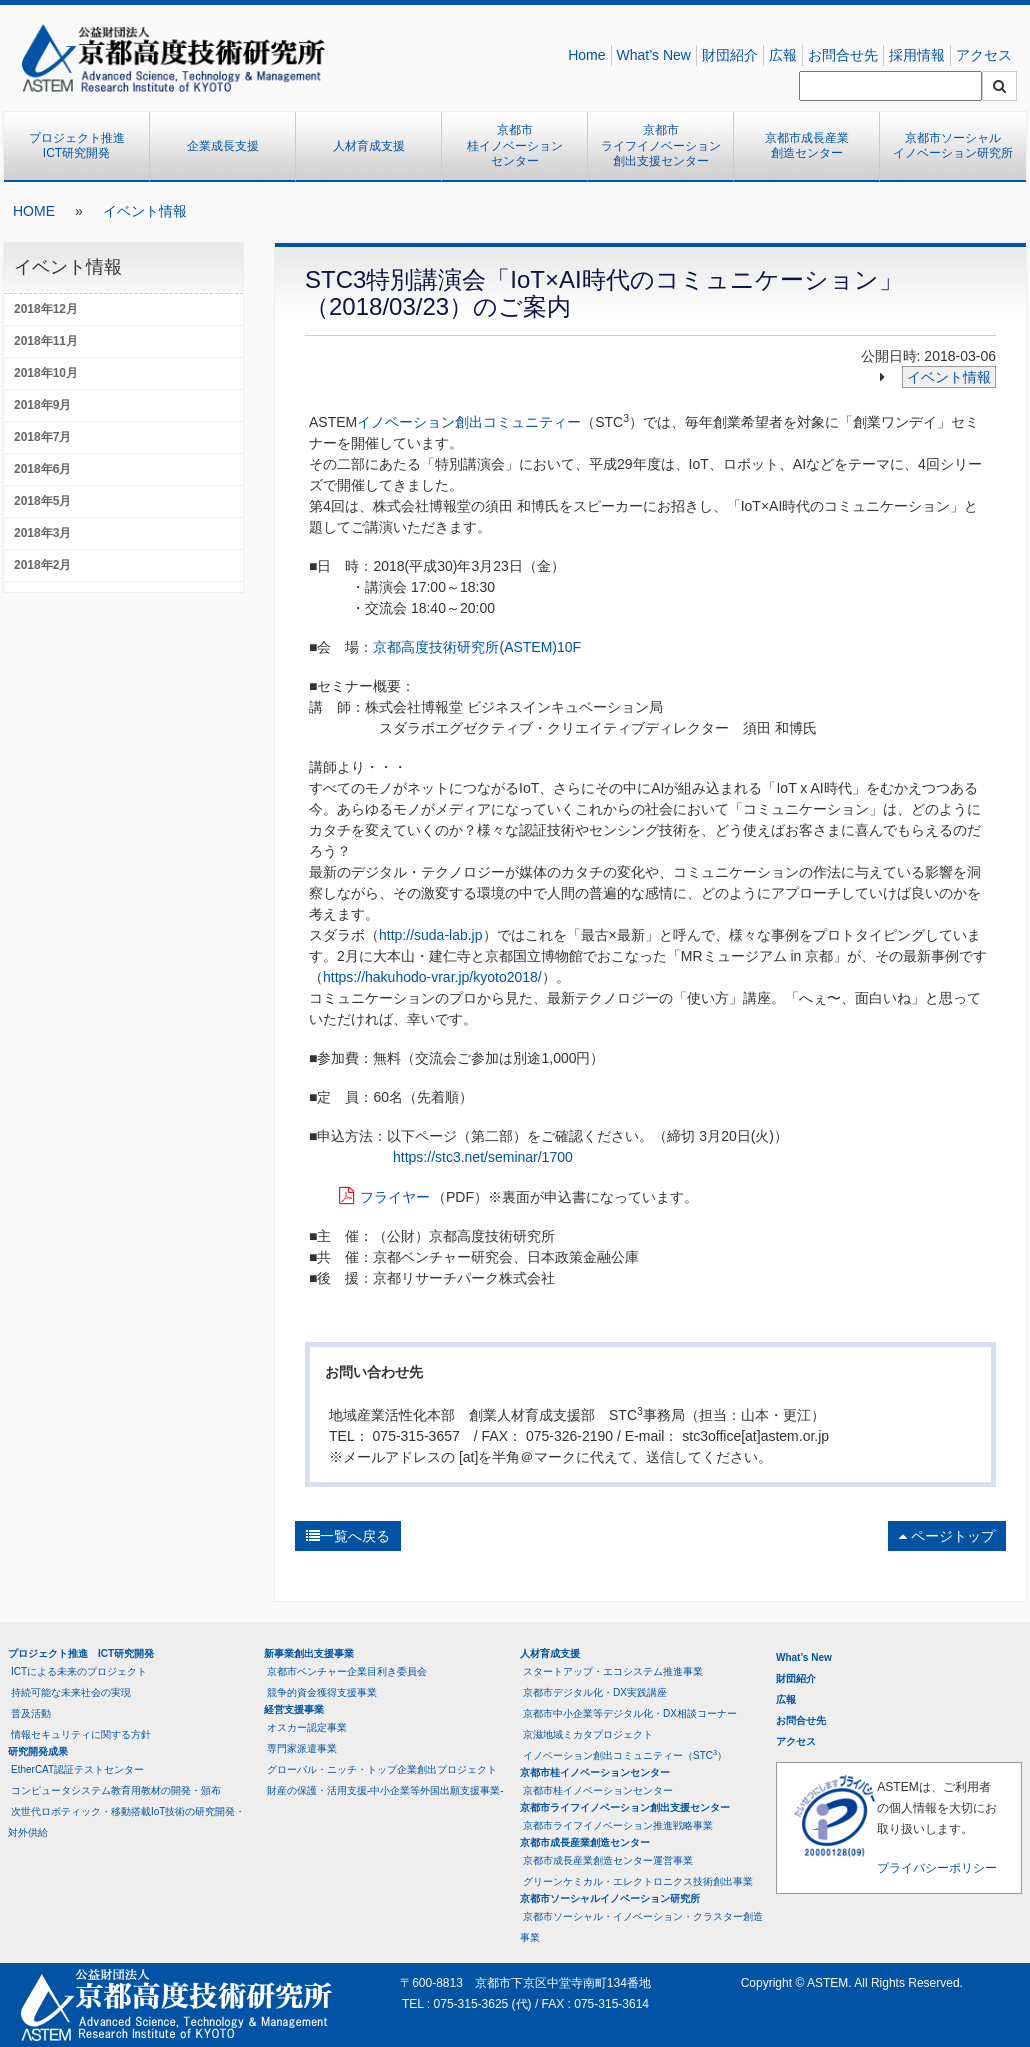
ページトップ (947, 1536)
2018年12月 (46, 309)
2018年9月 (42, 405)
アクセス (984, 55)
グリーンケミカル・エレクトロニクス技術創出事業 (638, 1881)
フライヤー (395, 1197)
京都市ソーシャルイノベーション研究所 (953, 146)
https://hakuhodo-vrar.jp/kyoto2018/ (432, 977)
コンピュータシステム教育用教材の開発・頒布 (116, 1790)
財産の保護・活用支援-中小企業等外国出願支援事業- (385, 1790)
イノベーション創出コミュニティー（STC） (625, 1754)
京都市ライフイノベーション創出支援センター (661, 145)
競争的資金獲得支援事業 (322, 1692)
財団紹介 (730, 55)
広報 (783, 55)
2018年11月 (46, 341)
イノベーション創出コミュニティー (469, 422)
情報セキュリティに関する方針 (81, 1734)
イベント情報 (145, 211)
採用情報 (917, 55)
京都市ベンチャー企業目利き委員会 (347, 1671)
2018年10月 (46, 373)
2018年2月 (42, 565)
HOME (34, 211)
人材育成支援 (369, 146)
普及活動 (31, 1713)
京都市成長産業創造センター (807, 146)
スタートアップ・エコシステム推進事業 (613, 1671)
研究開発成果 (38, 1751)
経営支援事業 (294, 1709)
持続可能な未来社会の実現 (71, 1692)
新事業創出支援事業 (309, 1653)
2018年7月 (42, 437)
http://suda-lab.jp (431, 935)
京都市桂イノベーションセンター (515, 145)
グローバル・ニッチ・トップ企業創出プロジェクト (382, 1769)
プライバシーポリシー (937, 1868)
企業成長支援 (223, 146)
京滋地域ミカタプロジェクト (588, 1734)
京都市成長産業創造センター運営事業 (608, 1860)
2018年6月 (42, 469)
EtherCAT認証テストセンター (77, 1769)
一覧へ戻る (348, 1536)
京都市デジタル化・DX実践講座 (595, 1692)
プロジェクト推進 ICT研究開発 (83, 146)
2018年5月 (42, 501)
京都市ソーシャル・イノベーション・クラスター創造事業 (641, 1927)
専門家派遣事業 (302, 1748)
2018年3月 (42, 533)
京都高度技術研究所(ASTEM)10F (477, 647)
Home (586, 55)
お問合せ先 (843, 55)
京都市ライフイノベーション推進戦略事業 (618, 1825)
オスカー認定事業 (307, 1727)
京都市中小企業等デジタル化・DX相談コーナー (630, 1713)
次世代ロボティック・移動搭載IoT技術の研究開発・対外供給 (126, 1822)
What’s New (654, 55)
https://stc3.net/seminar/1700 (483, 1157)
